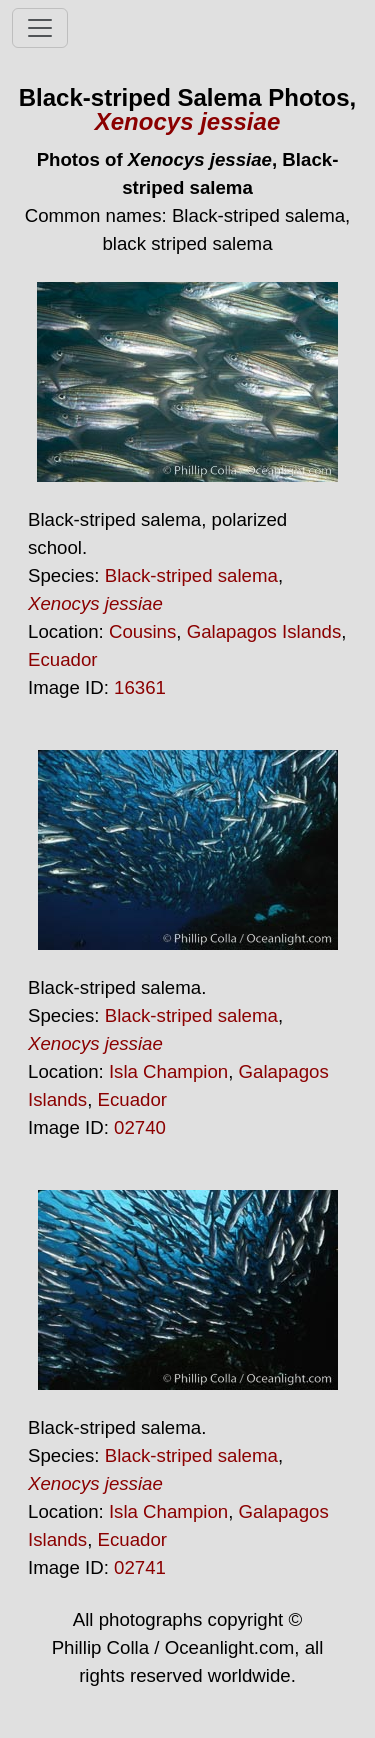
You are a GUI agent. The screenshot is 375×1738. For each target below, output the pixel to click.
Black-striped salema (191, 575)
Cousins (142, 631)
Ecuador (63, 659)
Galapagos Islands (264, 631)
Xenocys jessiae (187, 121)
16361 (140, 687)
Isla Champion (168, 1071)
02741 (140, 1567)
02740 (140, 1127)
